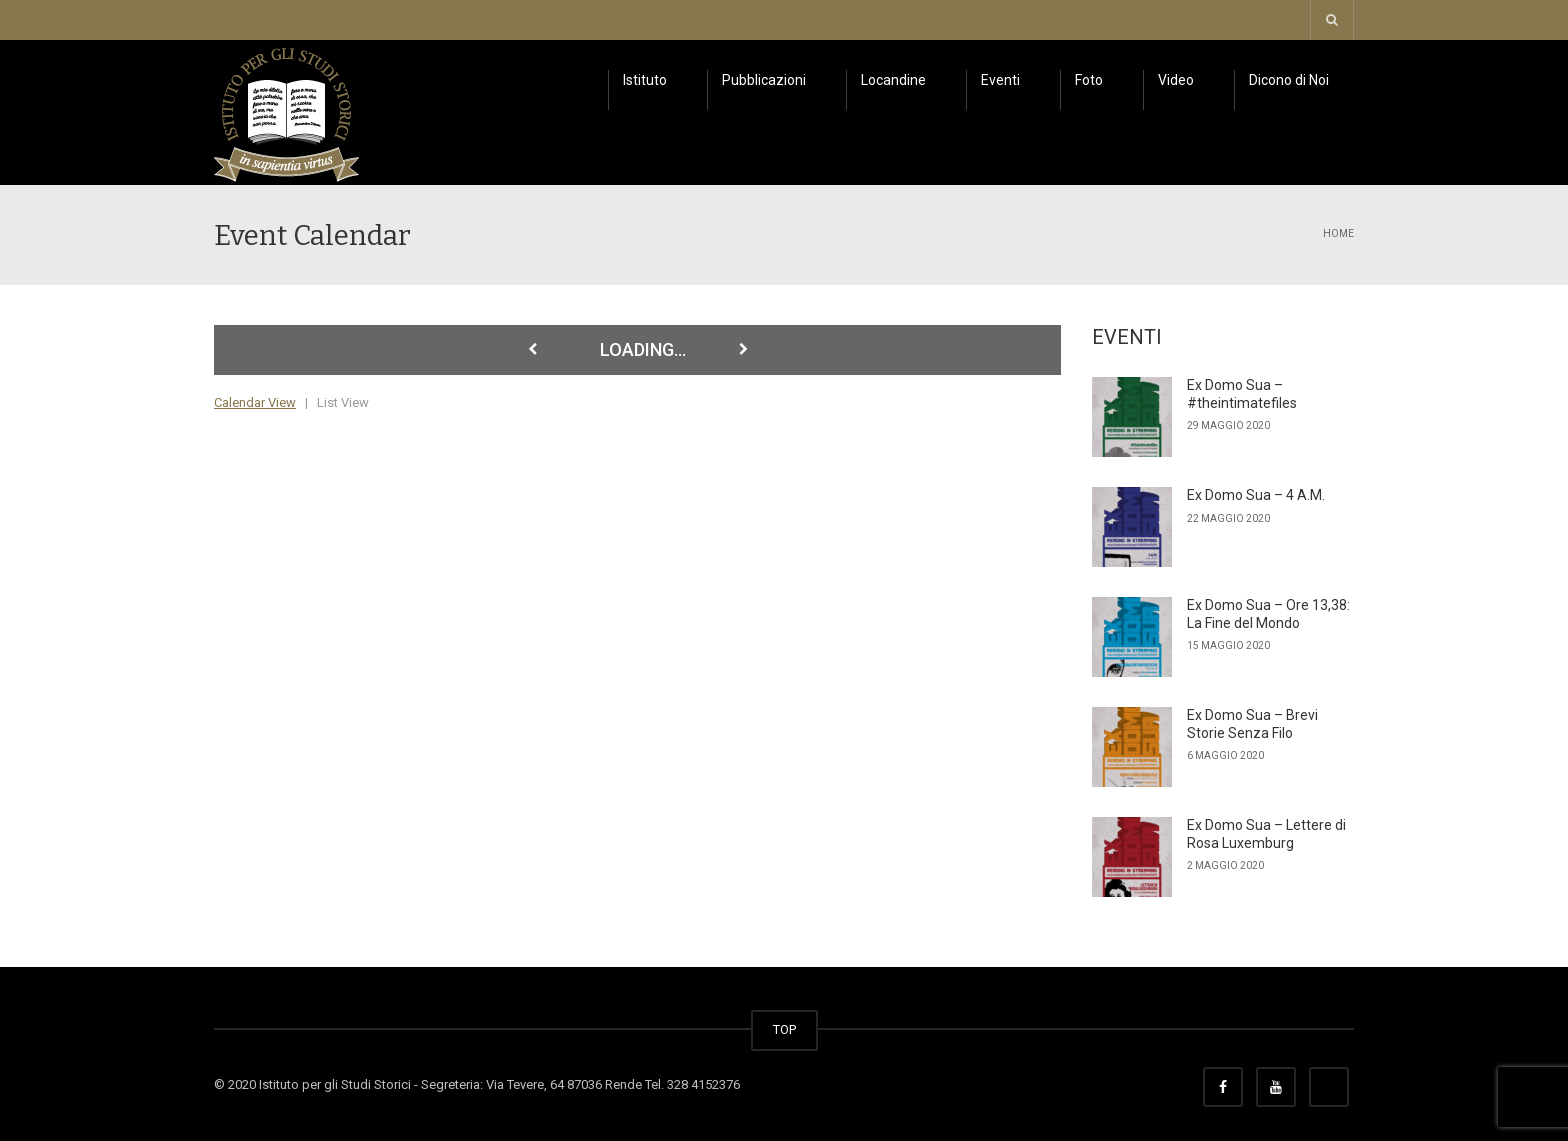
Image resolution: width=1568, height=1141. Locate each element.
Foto (1089, 80)
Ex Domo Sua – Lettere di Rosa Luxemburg (1266, 834)
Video (1176, 80)
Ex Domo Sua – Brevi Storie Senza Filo (1252, 724)
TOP (784, 1029)
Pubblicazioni (764, 80)
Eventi (1000, 80)
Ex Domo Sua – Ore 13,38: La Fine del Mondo (1268, 614)
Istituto (645, 80)
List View (343, 402)
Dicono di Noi (1289, 80)
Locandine (893, 80)
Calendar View (255, 402)
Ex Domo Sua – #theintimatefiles (1242, 394)
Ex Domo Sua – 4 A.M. (1256, 495)
